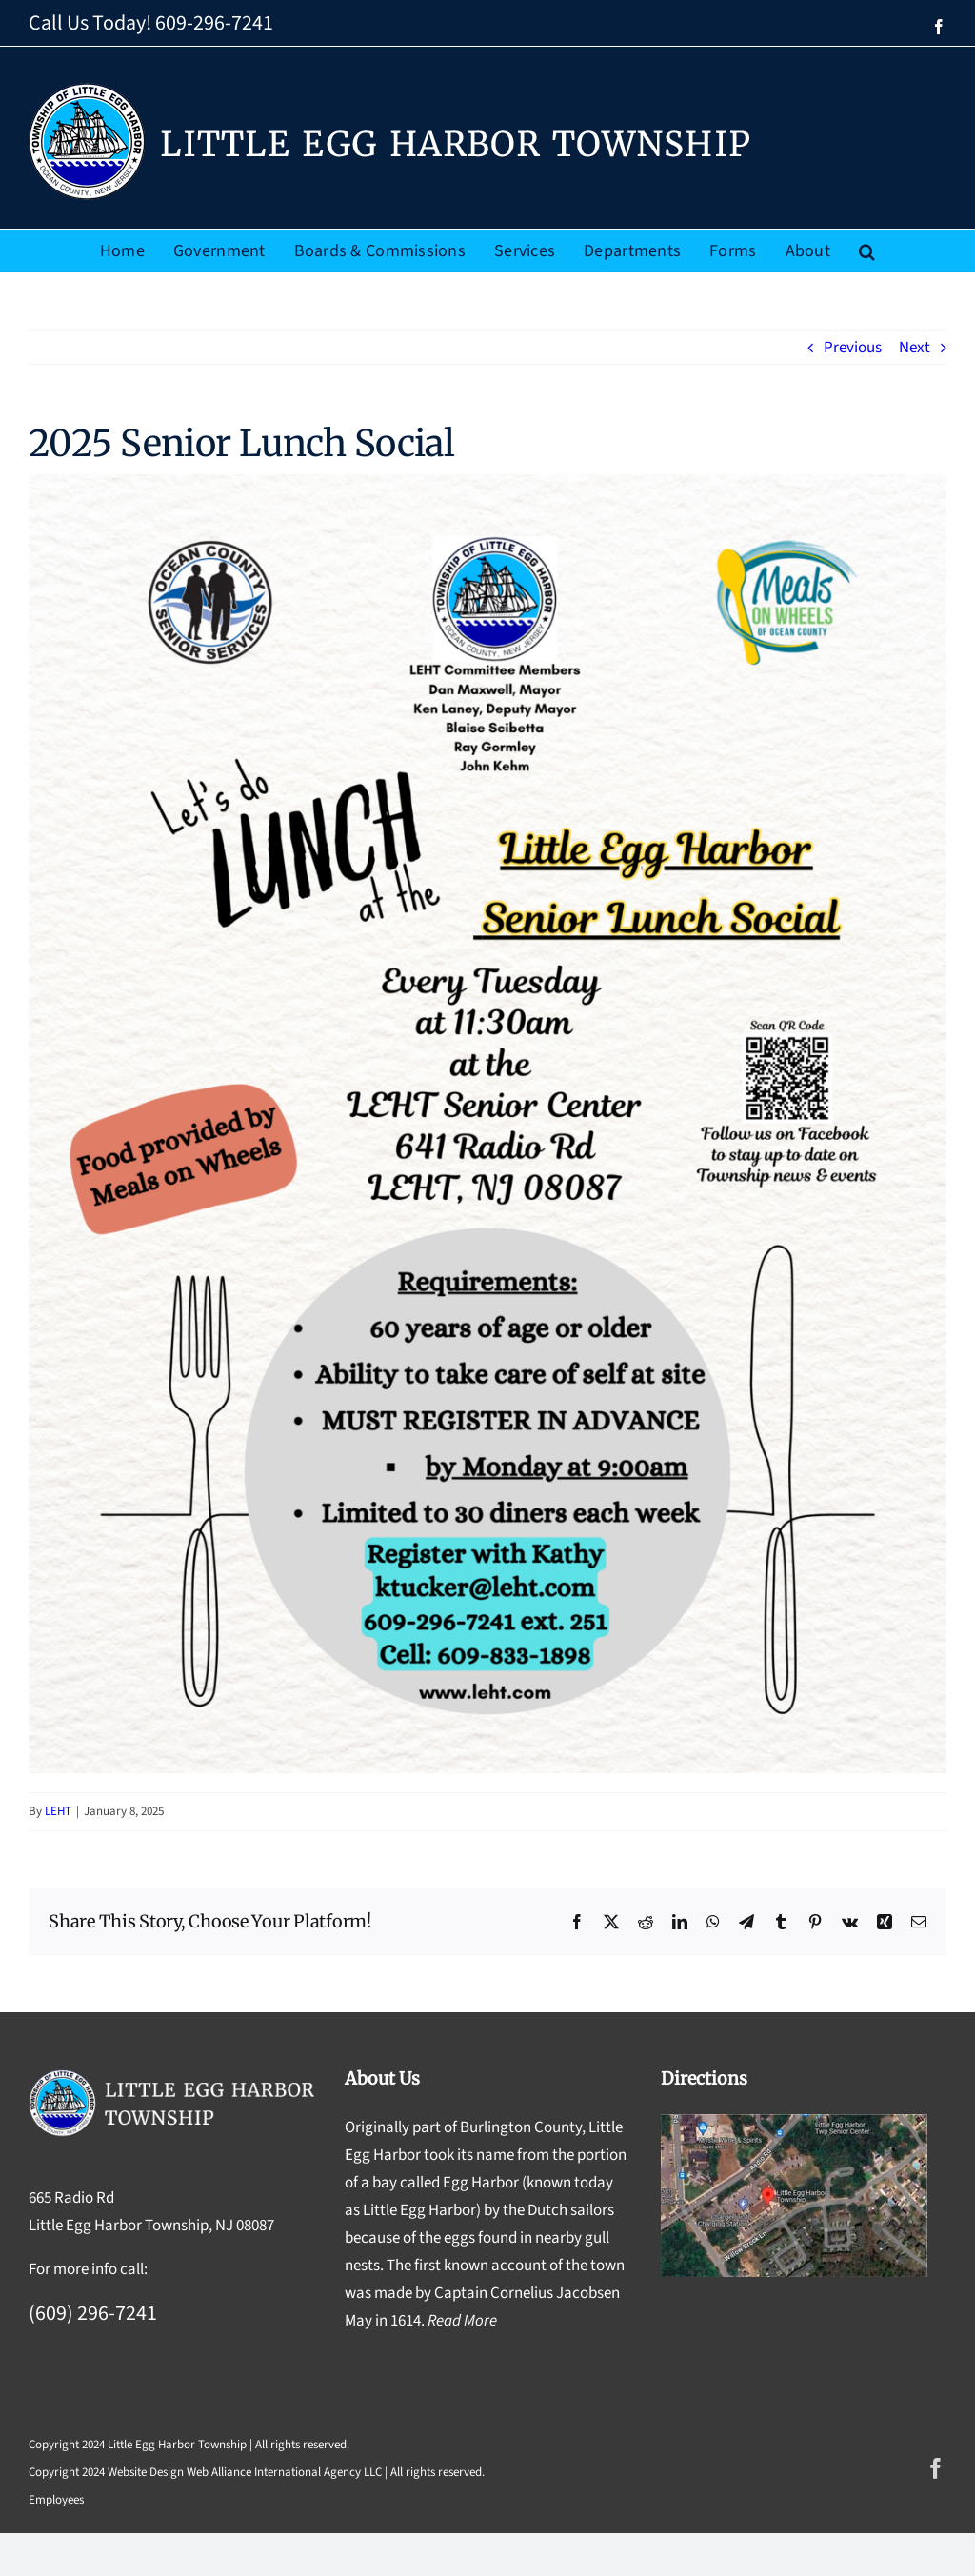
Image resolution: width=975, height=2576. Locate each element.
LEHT (58, 1811)
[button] (867, 251)
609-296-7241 (214, 23)
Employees (56, 2499)
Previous (853, 347)
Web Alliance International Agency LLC (284, 2472)
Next (914, 347)
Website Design (146, 2472)
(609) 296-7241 (93, 2313)
